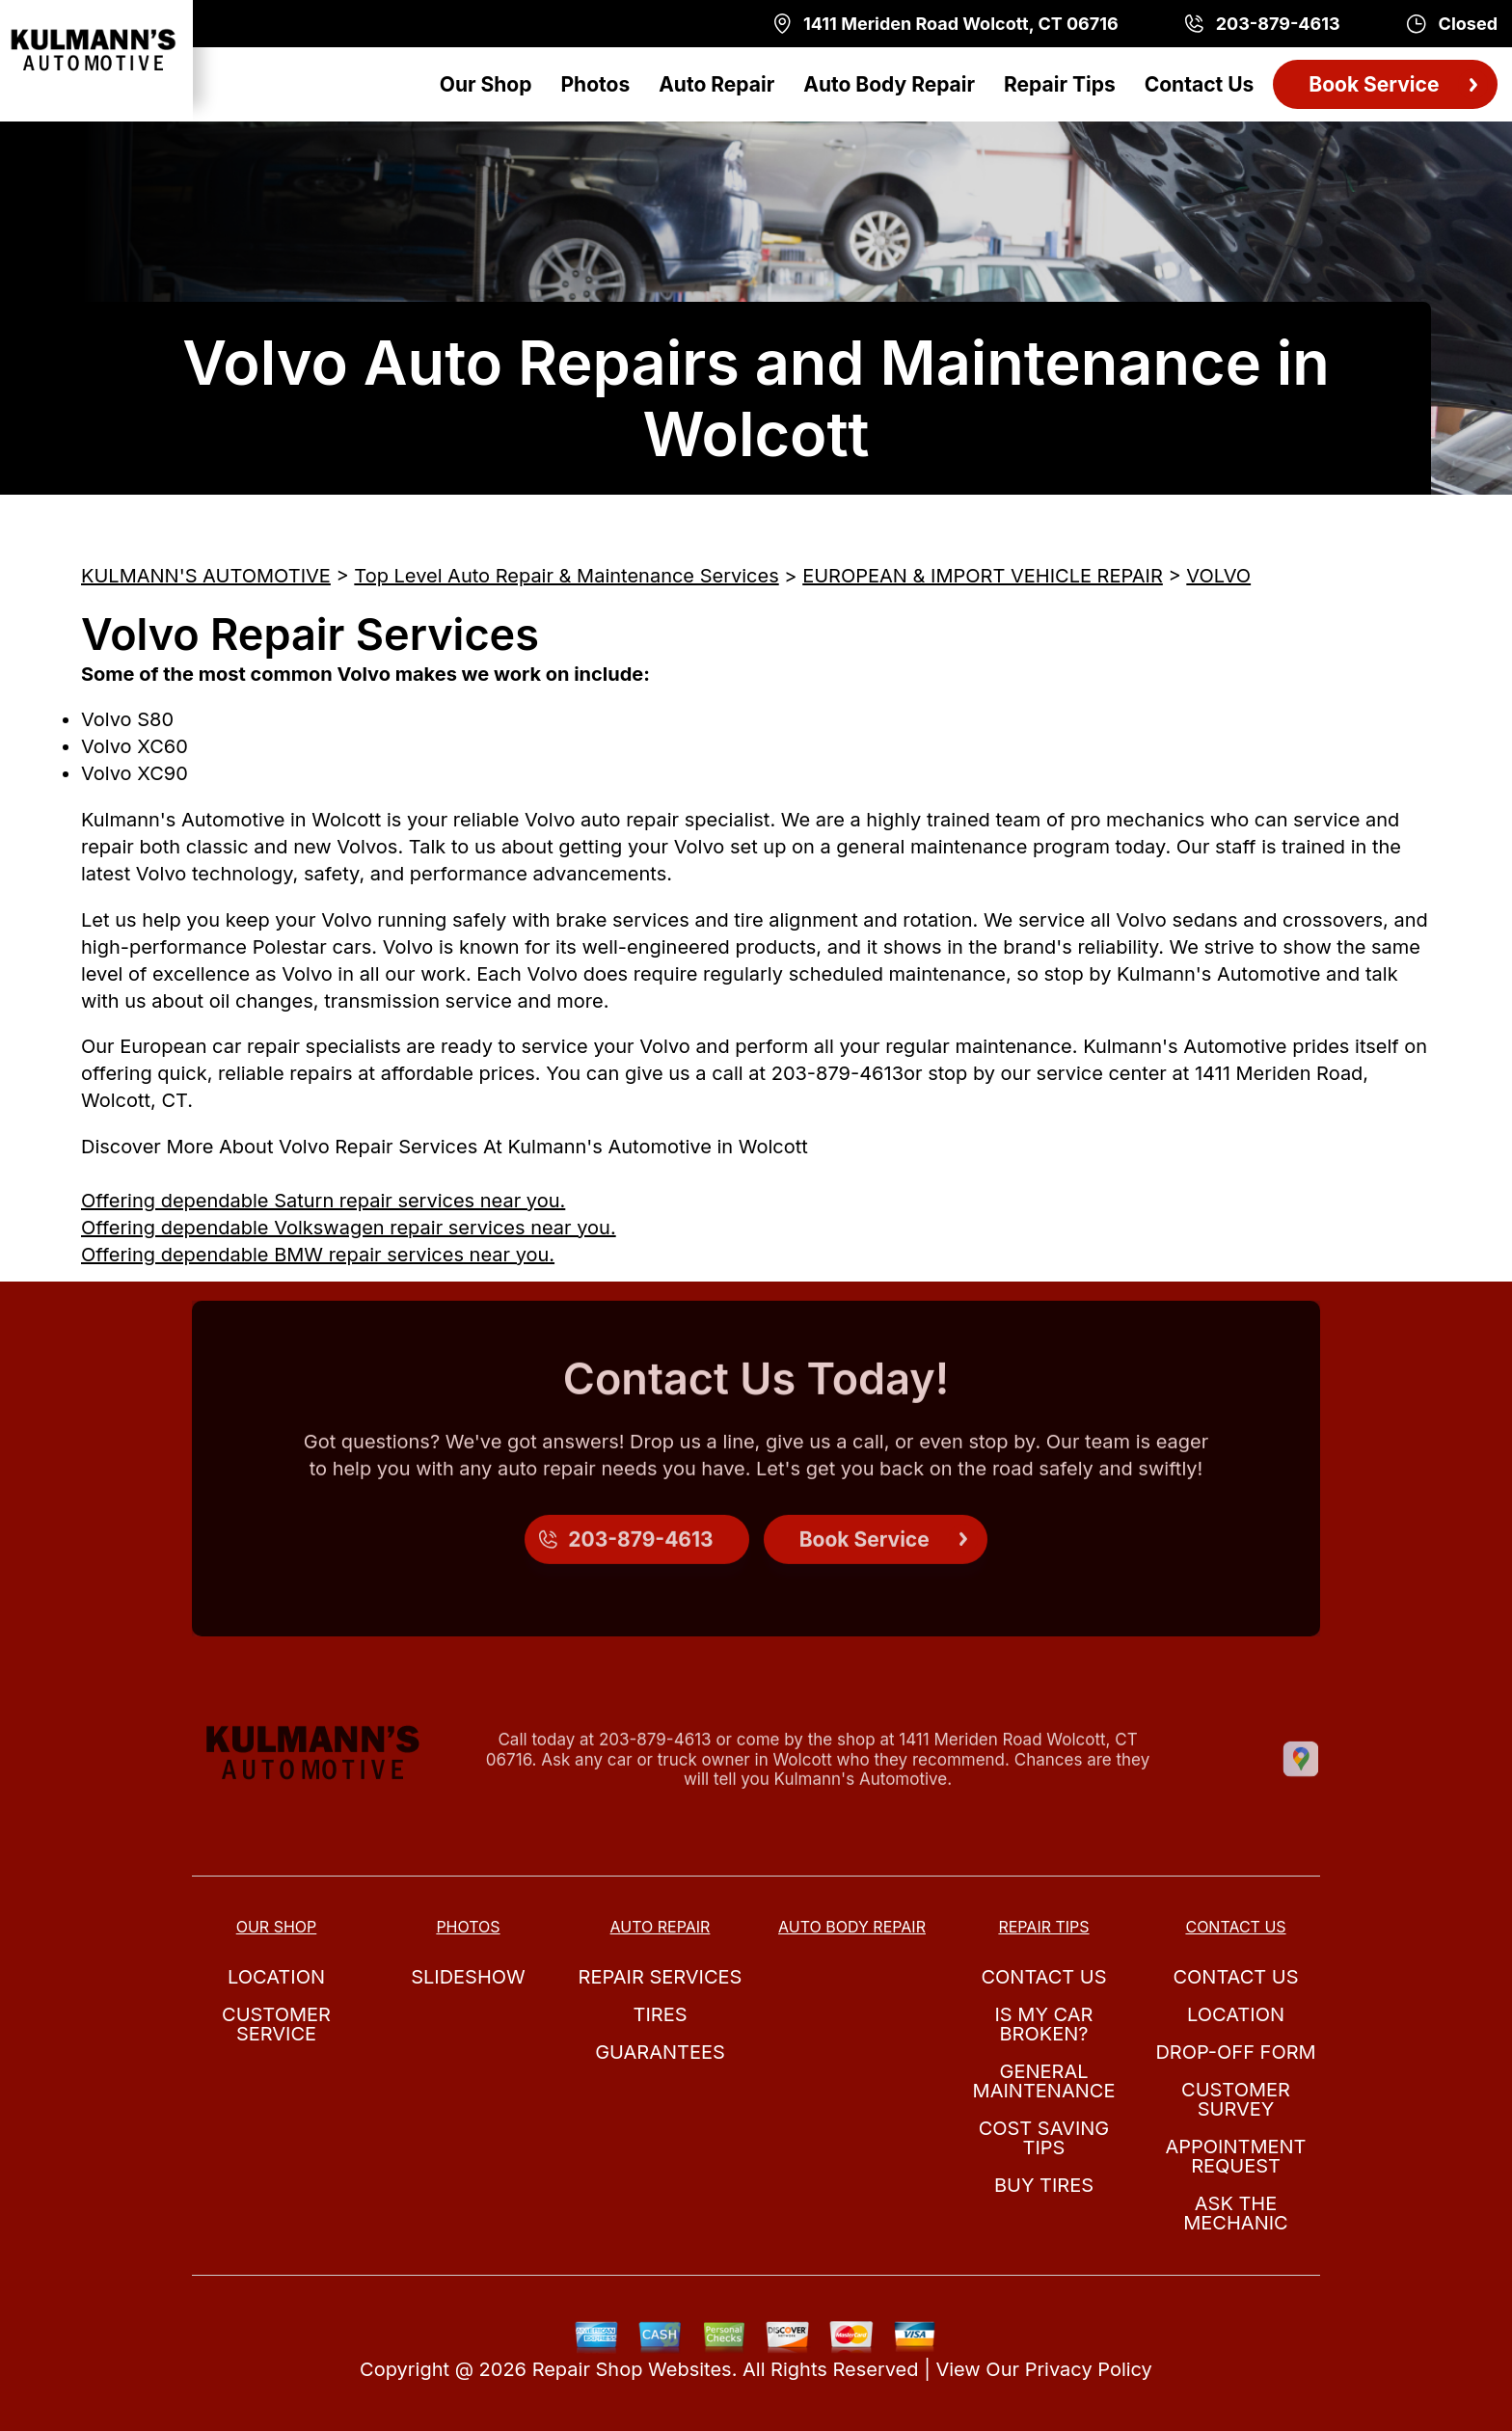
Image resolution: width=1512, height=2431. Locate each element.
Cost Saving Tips (1044, 2138)
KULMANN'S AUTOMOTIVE (206, 575)
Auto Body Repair (889, 84)
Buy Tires (1044, 2185)
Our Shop (486, 84)
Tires (660, 2014)
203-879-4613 (837, 1073)
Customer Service (276, 2024)
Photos (595, 84)
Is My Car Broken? (1044, 2024)
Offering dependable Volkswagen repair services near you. (348, 1227)
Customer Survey (1235, 2099)
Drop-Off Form (1235, 2052)
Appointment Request (1235, 2156)
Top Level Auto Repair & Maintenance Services (566, 575)
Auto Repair (716, 84)
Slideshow (468, 1976)
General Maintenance (1044, 2081)
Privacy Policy (1088, 2369)
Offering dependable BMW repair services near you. (317, 1254)
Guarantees (660, 2052)
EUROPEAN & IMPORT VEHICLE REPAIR (982, 575)
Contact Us (1200, 84)
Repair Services (660, 1976)
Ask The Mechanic (1235, 2213)
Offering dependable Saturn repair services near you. (323, 1200)
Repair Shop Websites (632, 2369)
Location (276, 1976)
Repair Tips (1060, 84)
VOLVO (1218, 575)
